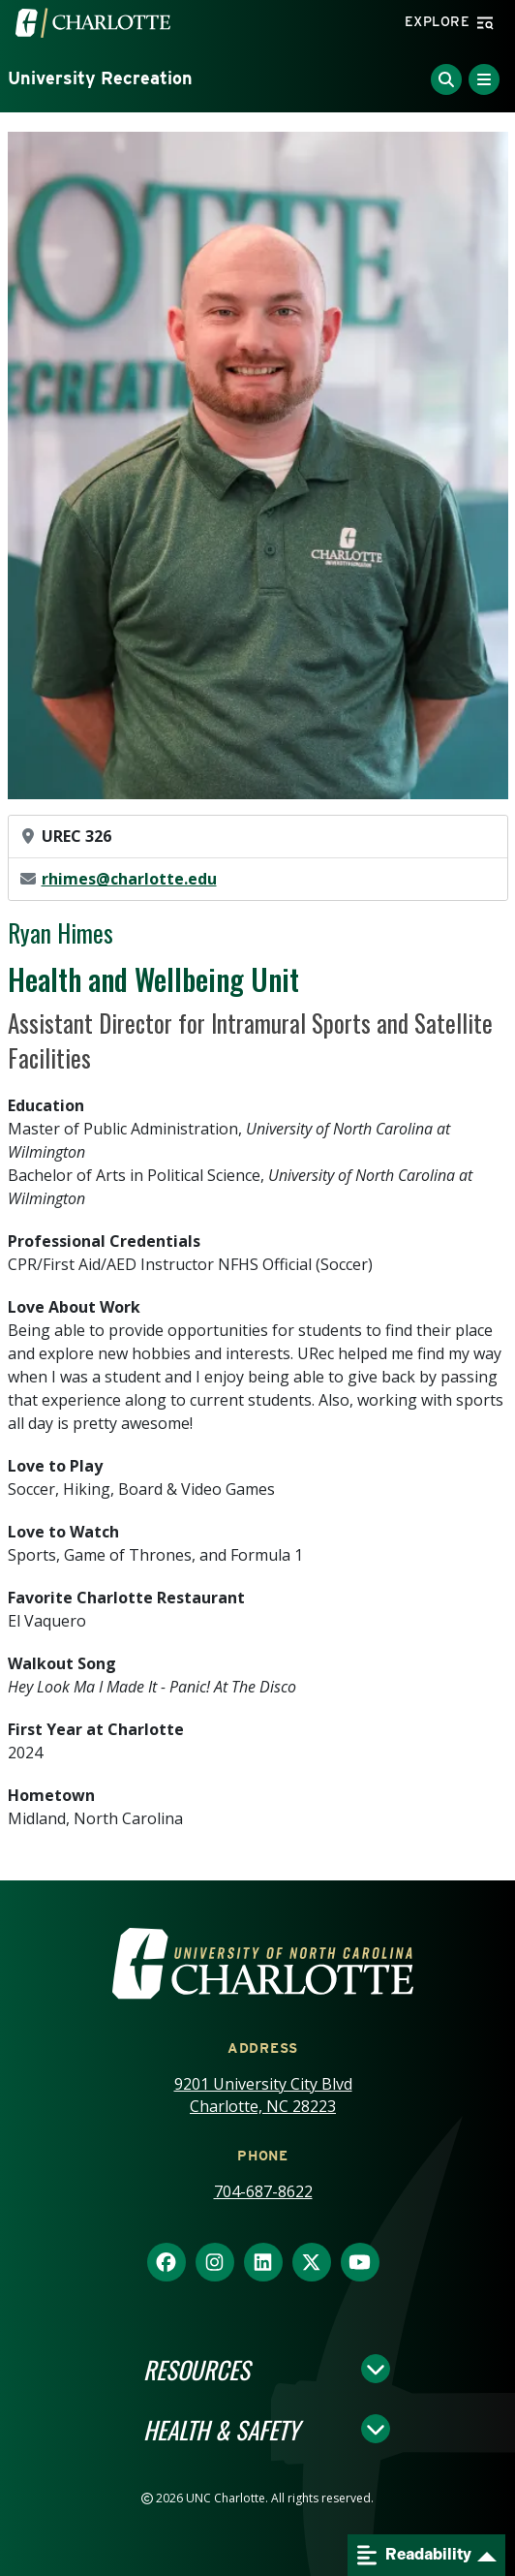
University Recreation (100, 78)
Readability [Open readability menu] (414, 2555)
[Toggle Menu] (484, 79)
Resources (196, 2368)
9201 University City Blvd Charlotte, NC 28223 (263, 2095)
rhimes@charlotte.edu (129, 878)
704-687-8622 (263, 2191)
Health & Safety (221, 2428)
